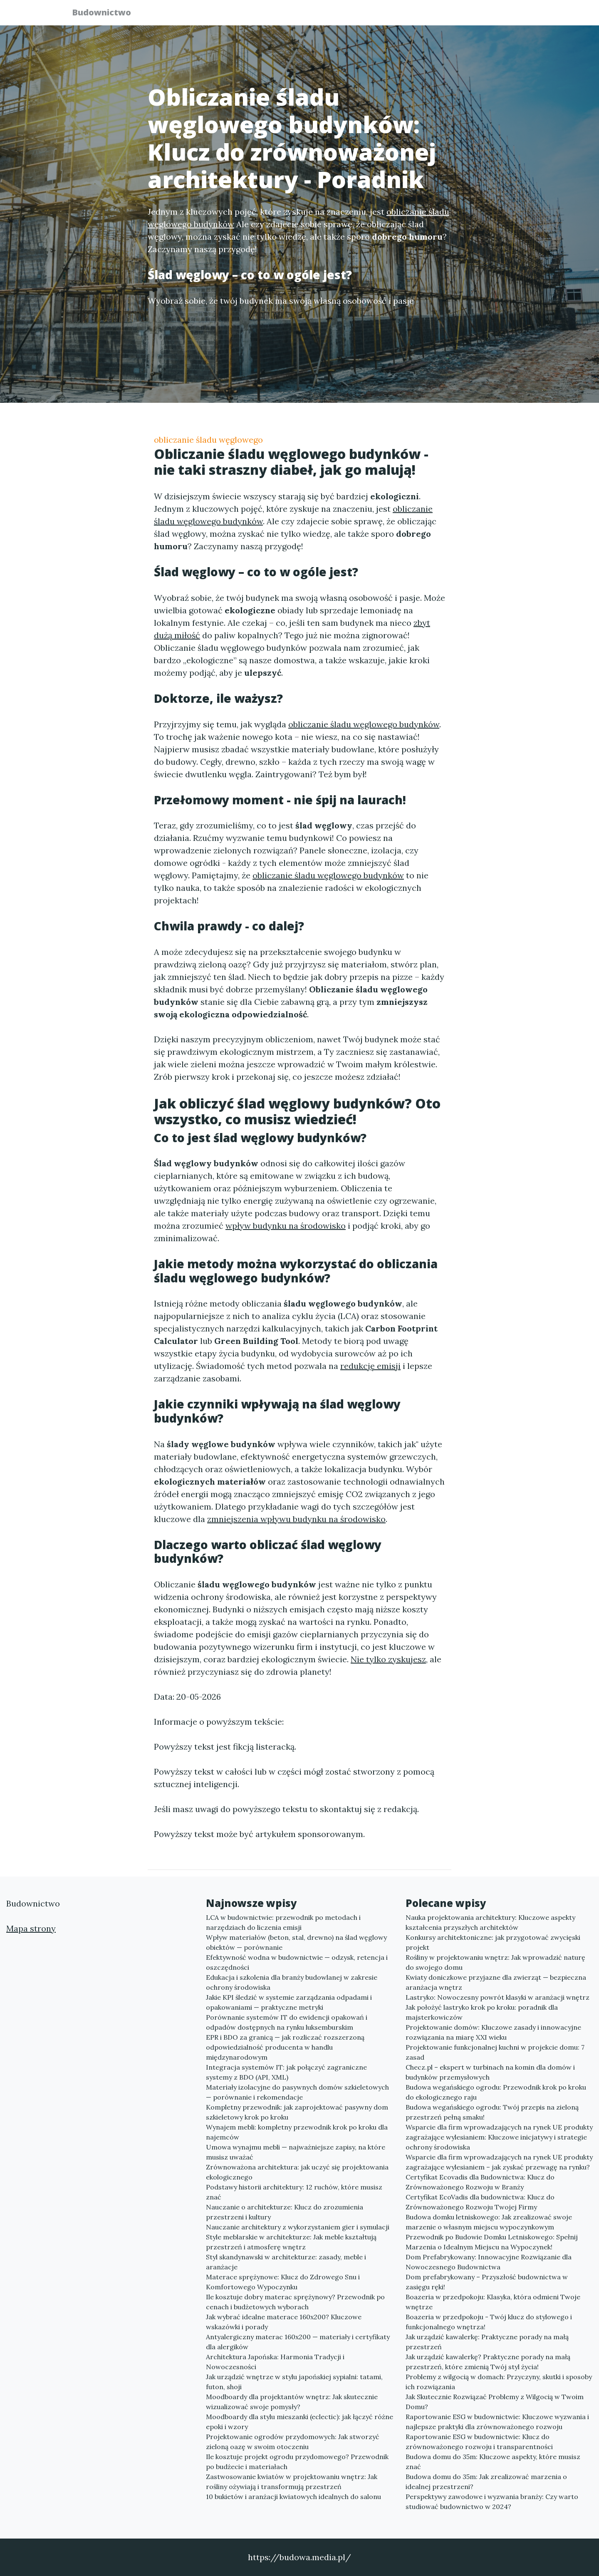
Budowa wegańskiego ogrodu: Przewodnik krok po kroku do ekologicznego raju (496, 2092)
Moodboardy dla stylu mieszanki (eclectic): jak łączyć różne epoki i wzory (299, 2421)
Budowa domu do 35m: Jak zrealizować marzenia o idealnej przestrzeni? (486, 2481)
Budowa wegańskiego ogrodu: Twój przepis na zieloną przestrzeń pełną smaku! (492, 2112)
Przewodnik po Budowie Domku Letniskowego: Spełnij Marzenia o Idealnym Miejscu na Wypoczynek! (492, 2242)
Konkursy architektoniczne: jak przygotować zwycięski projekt (493, 1942)
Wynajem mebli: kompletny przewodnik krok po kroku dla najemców (297, 2132)
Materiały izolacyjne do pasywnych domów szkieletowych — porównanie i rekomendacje (297, 2092)
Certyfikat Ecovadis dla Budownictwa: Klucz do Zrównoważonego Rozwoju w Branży (480, 2182)
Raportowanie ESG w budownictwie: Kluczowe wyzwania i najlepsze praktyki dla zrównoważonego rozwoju (497, 2421)
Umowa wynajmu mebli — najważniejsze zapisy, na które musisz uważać (295, 2152)
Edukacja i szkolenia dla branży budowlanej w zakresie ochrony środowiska (291, 1982)
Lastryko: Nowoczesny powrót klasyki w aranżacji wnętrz (497, 1997)
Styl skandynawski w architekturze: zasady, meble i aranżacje (286, 2262)
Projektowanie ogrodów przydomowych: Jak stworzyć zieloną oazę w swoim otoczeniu (292, 2441)
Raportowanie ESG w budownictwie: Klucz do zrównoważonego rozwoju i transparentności (479, 2441)
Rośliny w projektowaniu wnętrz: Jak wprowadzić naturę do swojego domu (495, 1962)
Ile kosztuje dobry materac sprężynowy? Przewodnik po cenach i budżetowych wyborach (295, 2302)
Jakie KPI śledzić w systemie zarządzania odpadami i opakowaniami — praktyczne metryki (289, 2002)
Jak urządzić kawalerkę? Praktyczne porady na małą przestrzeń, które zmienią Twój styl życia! (488, 2362)
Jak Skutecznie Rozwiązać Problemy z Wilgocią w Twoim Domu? (495, 2402)
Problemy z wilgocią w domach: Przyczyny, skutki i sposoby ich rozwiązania (499, 2382)
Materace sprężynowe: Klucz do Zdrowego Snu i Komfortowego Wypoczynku (283, 2282)
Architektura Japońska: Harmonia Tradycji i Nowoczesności (275, 2362)
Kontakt (507, 14)
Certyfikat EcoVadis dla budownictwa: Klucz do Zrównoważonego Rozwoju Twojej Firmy (480, 2202)
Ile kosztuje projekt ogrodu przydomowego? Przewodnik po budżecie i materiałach (297, 2461)
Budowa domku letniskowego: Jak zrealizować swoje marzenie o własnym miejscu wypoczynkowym (489, 2222)
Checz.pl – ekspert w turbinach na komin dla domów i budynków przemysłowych (490, 2072)
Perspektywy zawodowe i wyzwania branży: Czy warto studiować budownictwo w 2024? (492, 2501)
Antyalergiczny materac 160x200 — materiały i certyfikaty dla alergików (298, 2342)
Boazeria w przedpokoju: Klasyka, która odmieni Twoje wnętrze (493, 2302)
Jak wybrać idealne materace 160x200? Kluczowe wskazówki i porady (283, 2322)
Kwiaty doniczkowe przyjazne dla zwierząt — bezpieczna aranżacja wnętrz (496, 1982)
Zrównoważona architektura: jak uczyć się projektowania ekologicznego (297, 2172)
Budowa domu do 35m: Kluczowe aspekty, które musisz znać (493, 2461)
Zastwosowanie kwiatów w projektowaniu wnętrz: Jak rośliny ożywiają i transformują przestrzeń (291, 2481)
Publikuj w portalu (399, 14)
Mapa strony (31, 1928)
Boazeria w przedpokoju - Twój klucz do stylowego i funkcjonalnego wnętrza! (489, 2322)
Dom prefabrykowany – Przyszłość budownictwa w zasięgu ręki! (487, 2282)
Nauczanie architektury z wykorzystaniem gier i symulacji (297, 2227)
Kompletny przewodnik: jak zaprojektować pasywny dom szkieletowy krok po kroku (297, 2112)
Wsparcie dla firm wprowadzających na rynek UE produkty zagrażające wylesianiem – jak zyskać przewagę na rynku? (499, 2162)
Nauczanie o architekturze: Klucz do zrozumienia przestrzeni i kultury (284, 2212)
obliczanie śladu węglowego (208, 439)
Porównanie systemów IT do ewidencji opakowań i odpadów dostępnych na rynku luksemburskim (286, 2022)
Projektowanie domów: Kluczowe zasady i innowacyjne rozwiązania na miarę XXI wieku (493, 2032)
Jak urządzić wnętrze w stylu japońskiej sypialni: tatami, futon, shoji (294, 2382)
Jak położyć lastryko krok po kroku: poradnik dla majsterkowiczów (482, 2012)
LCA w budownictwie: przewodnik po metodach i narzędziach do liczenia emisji (283, 1922)
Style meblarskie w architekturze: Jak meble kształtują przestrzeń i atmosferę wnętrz (291, 2242)
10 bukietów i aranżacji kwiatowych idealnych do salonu (293, 2496)
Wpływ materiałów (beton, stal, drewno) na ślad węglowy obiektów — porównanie (296, 1942)
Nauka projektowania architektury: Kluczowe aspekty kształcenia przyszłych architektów (490, 1922)
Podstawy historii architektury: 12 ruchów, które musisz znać (294, 2192)
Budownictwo (106, 13)
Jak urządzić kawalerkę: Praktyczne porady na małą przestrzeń (487, 2342)
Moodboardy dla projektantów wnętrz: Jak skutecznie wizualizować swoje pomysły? (292, 2402)
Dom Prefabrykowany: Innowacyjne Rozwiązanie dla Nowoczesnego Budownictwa (489, 2262)
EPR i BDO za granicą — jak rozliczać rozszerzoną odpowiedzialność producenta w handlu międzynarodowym (285, 2047)
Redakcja (461, 14)
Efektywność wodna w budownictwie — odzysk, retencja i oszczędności (297, 1962)
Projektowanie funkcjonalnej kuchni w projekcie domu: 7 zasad (495, 2052)
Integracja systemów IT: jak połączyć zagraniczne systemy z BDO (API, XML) (286, 2072)
